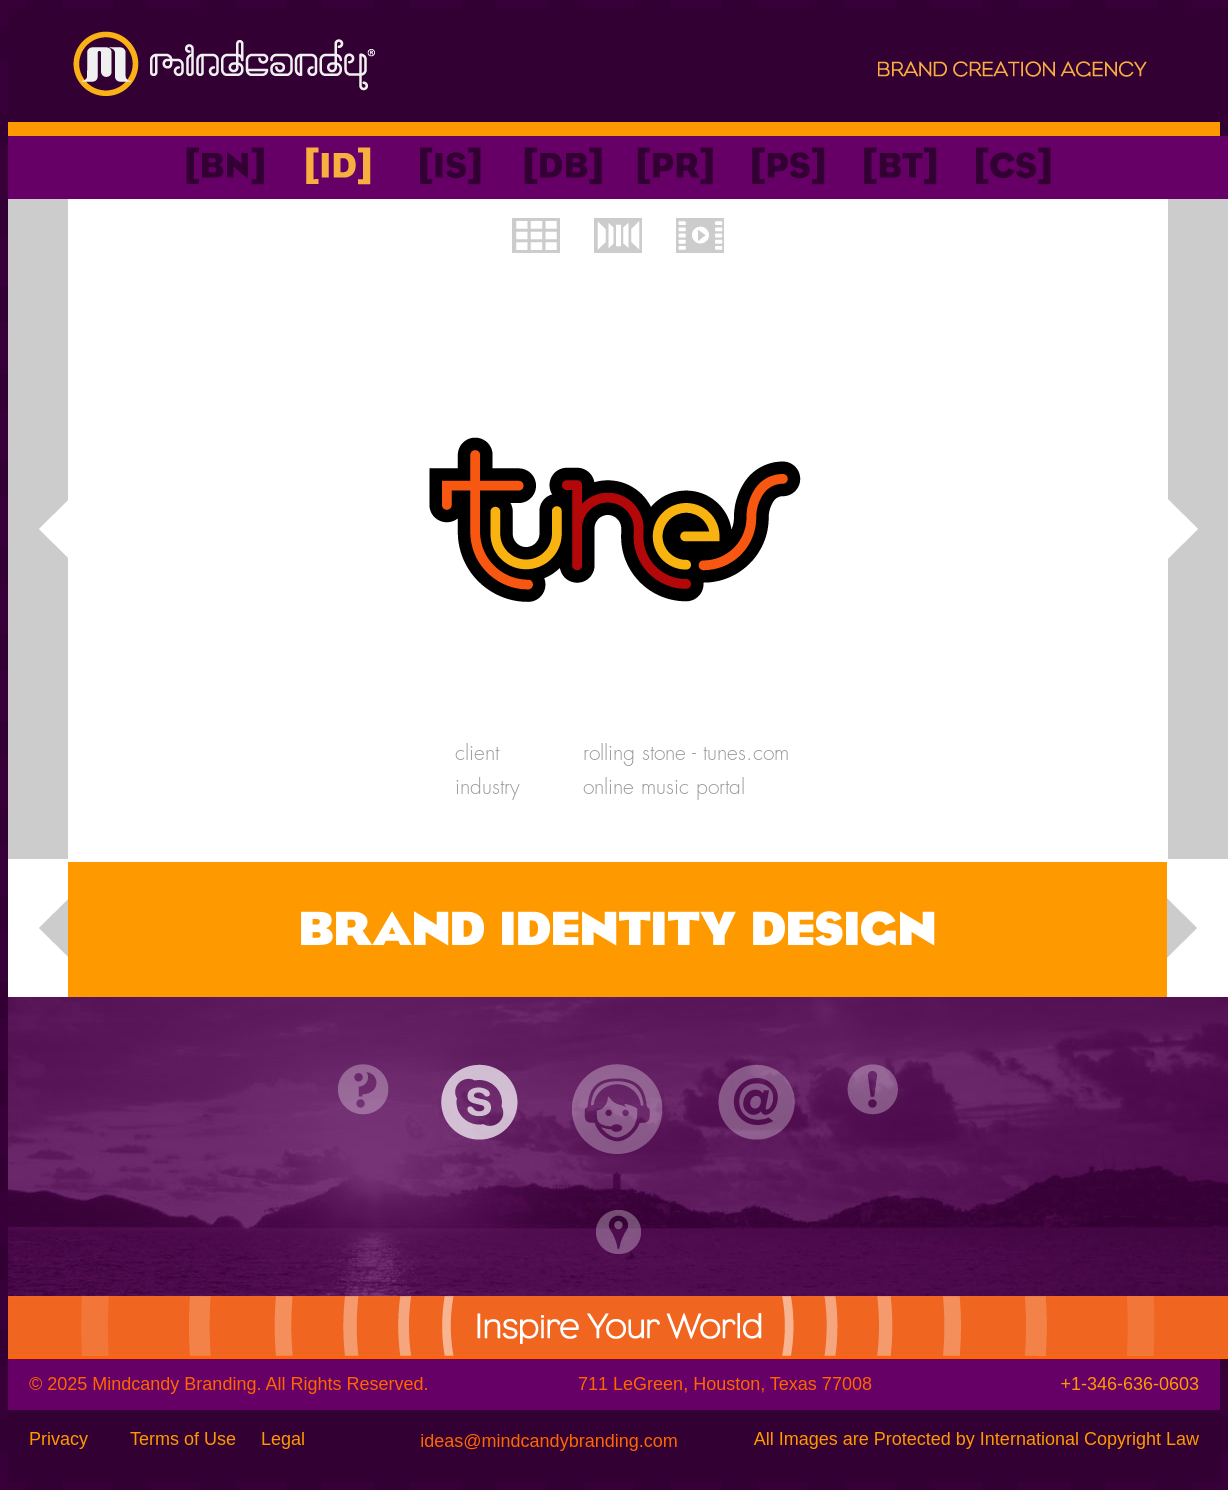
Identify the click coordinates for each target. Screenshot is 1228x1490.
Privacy (58, 1439)
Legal (283, 1439)
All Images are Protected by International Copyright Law (976, 1439)
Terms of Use (183, 1439)
